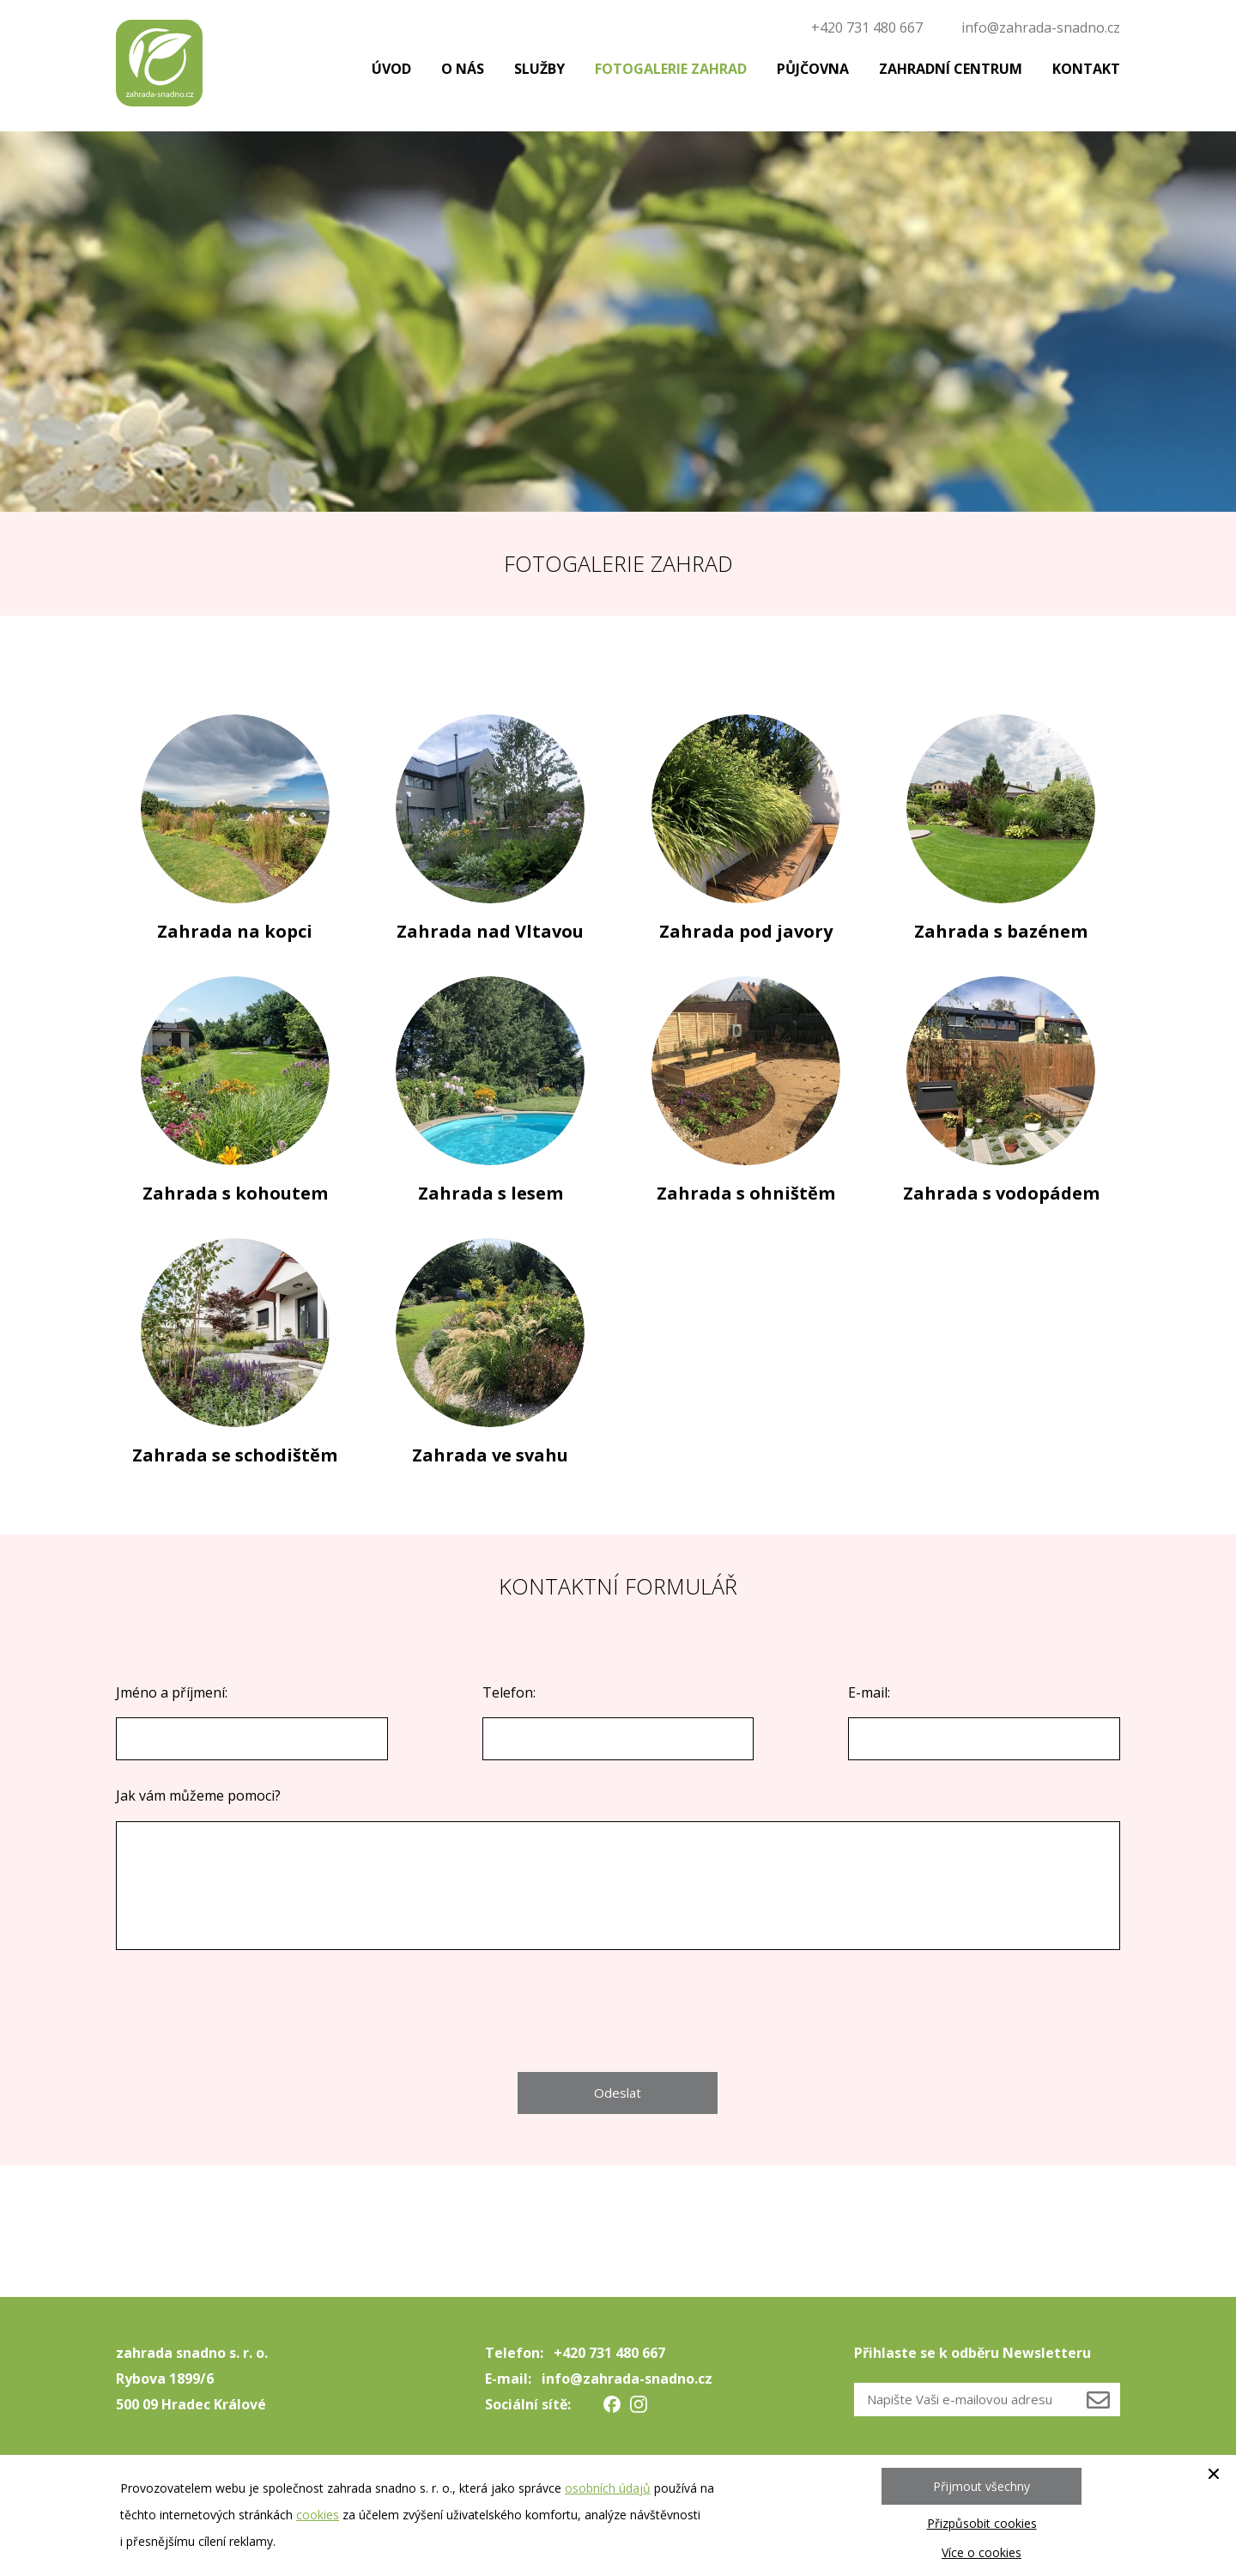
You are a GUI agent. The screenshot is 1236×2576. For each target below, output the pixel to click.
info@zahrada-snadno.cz (1040, 27)
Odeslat (617, 2092)
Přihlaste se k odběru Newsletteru (972, 2352)
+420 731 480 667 (867, 27)
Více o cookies (981, 2552)
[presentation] (618, 2011)
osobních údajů (608, 2488)
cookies (317, 2514)
